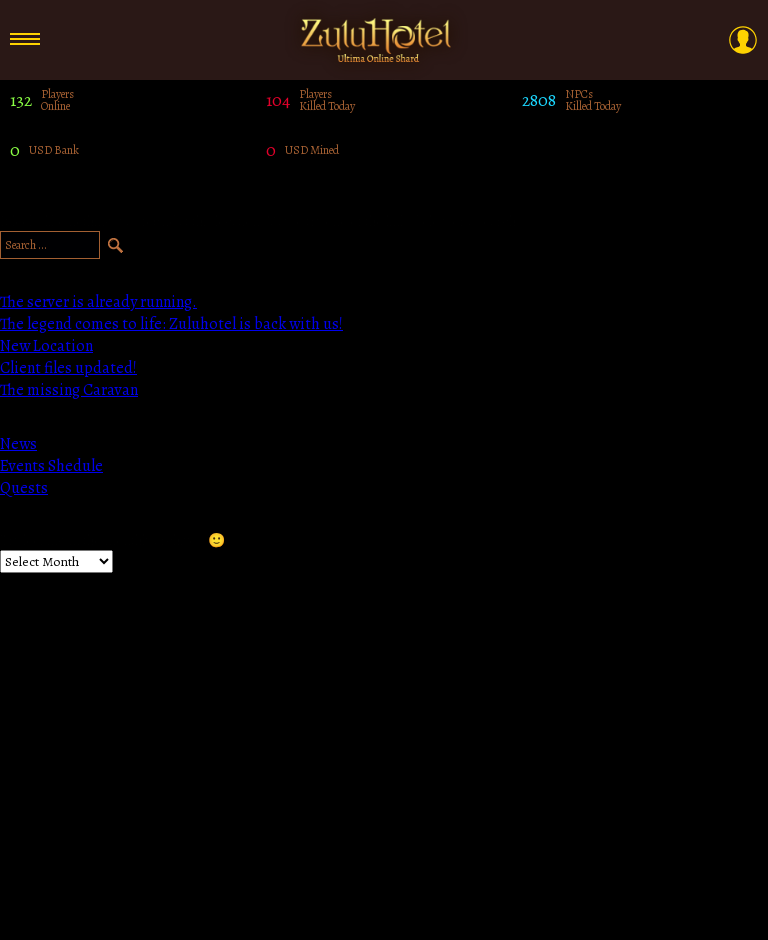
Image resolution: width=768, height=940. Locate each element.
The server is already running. (98, 302)
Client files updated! (68, 368)
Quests (24, 488)
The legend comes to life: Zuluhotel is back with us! (171, 324)
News (18, 444)
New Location (46, 346)
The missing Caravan (69, 390)
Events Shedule (51, 466)
